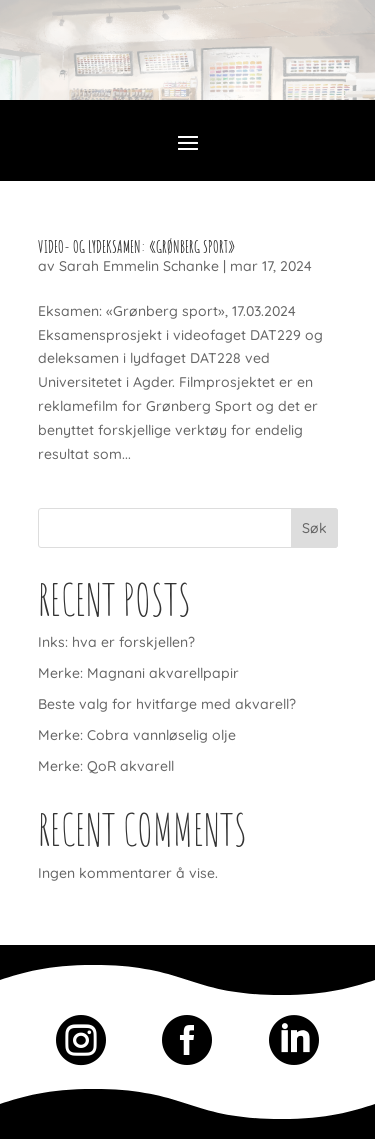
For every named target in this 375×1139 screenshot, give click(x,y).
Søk (314, 528)
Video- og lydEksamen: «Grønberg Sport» (136, 247)
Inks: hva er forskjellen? (116, 642)
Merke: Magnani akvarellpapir (138, 673)
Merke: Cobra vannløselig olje (137, 735)
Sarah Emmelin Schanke (139, 266)
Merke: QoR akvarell (106, 766)
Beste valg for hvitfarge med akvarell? (167, 704)
